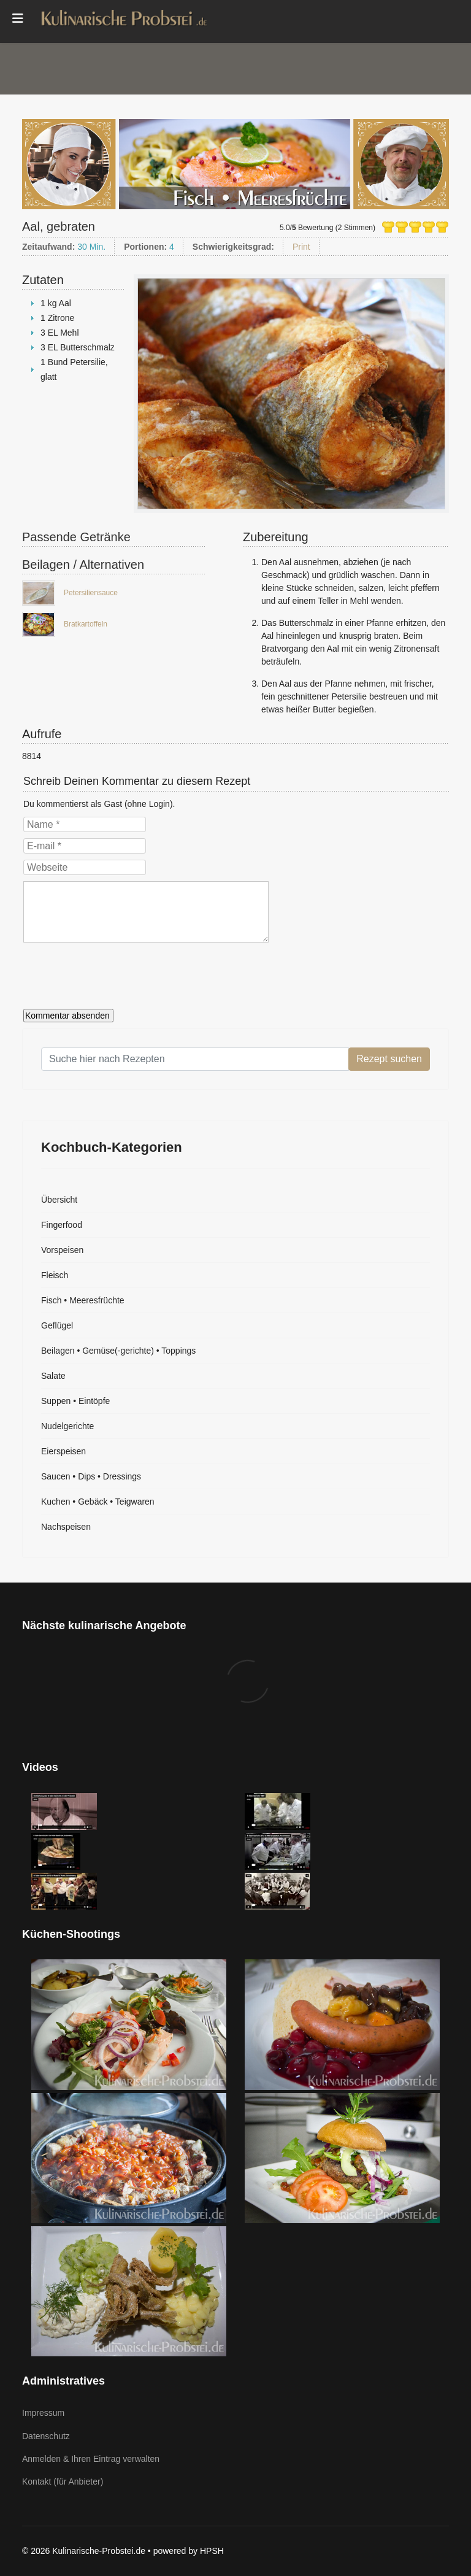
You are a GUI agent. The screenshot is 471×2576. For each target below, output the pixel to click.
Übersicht (59, 1200)
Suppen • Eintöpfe (75, 1401)
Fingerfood (61, 1225)
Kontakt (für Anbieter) (62, 2481)
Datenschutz (46, 2436)
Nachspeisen (66, 1527)
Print (301, 247)
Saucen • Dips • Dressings (91, 1476)
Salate (53, 1376)
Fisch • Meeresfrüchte (82, 1300)
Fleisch (54, 1275)
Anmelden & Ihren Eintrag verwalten (90, 2459)
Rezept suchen (389, 1059)
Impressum (43, 2413)
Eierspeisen (63, 1451)
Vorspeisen (62, 1250)
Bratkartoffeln (85, 624)
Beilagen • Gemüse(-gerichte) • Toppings (118, 1350)
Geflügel (57, 1325)
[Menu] (17, 18)
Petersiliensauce (91, 592)
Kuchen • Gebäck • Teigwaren (98, 1501)
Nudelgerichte (67, 1426)
